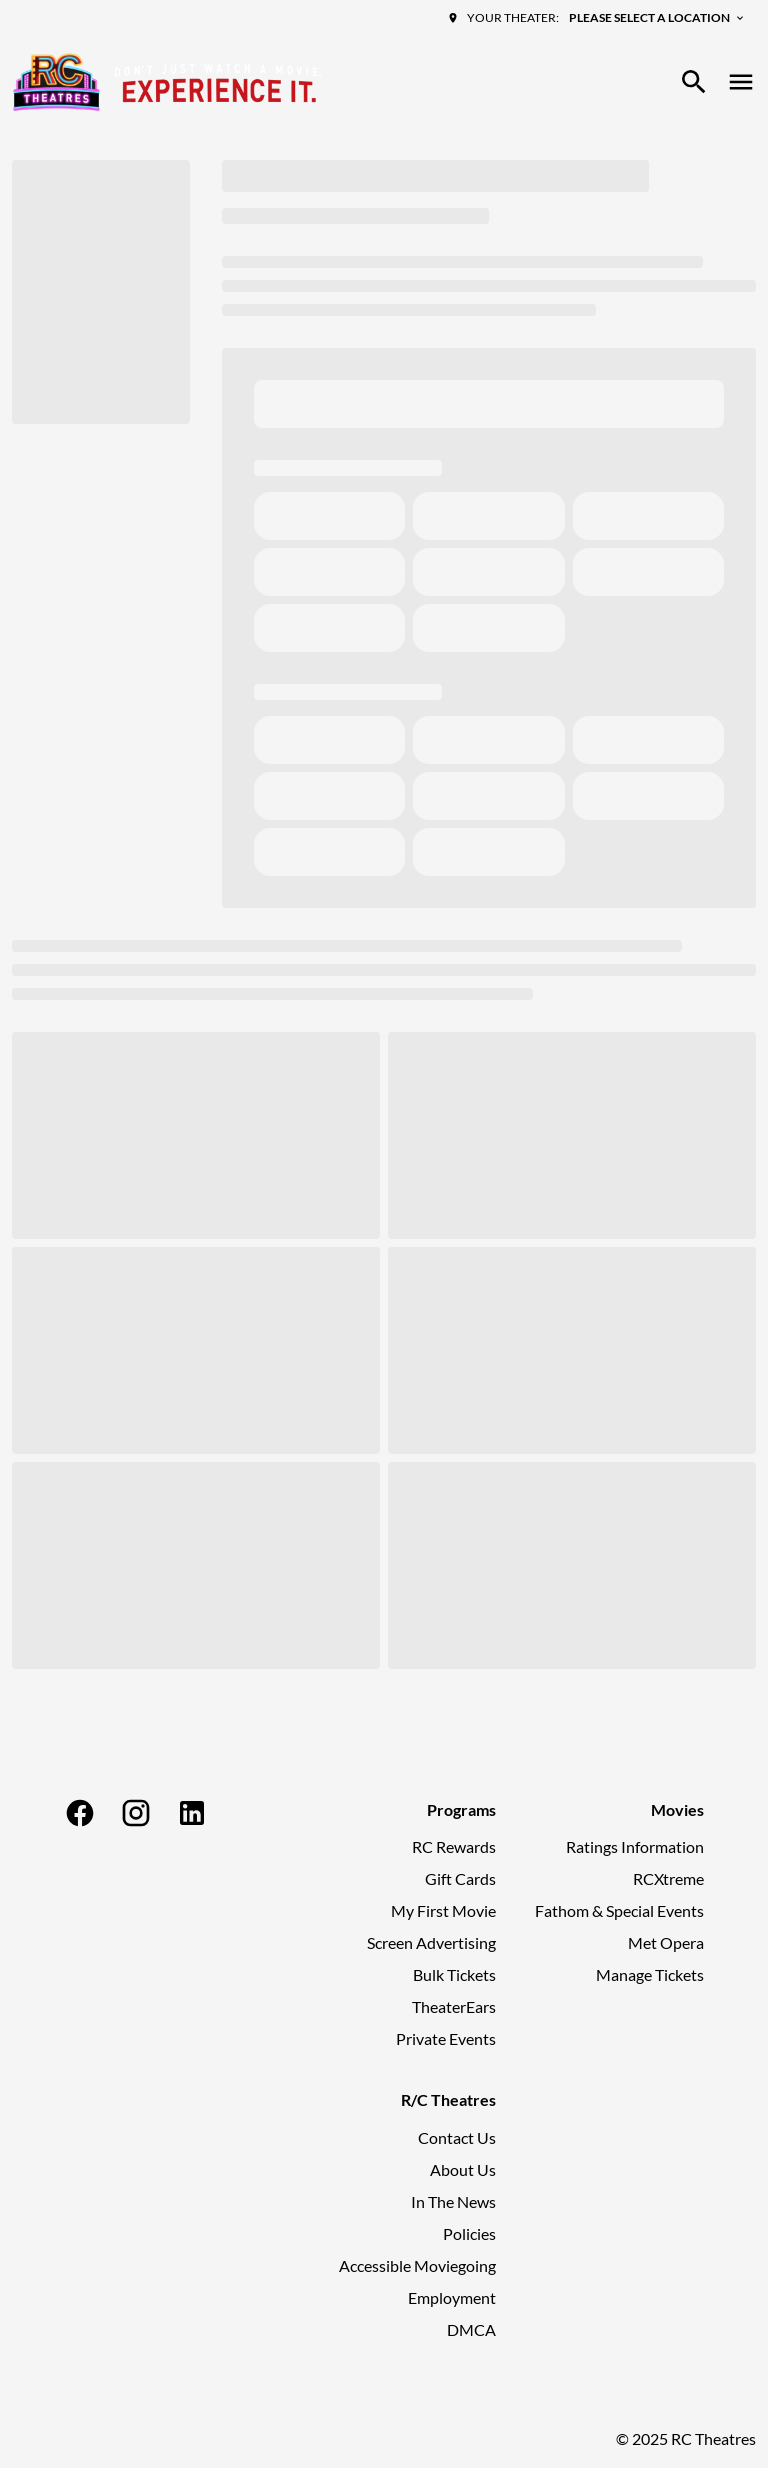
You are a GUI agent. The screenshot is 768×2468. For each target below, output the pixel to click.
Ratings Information (635, 1846)
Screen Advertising (431, 1942)
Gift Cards (460, 1878)
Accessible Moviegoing (417, 2265)
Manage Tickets (650, 1974)
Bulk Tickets (454, 1974)
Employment (452, 2297)
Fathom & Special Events (619, 1910)
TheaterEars (454, 2006)
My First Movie (443, 1910)
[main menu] (741, 82)
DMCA (471, 2329)
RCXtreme (668, 1878)
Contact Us (457, 2137)
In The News (453, 2201)
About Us (463, 2169)
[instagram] (136, 1813)
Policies (469, 2233)
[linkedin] (192, 1813)
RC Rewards (454, 1846)
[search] (694, 82)
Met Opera (666, 1942)
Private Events (446, 2038)
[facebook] (80, 1813)
